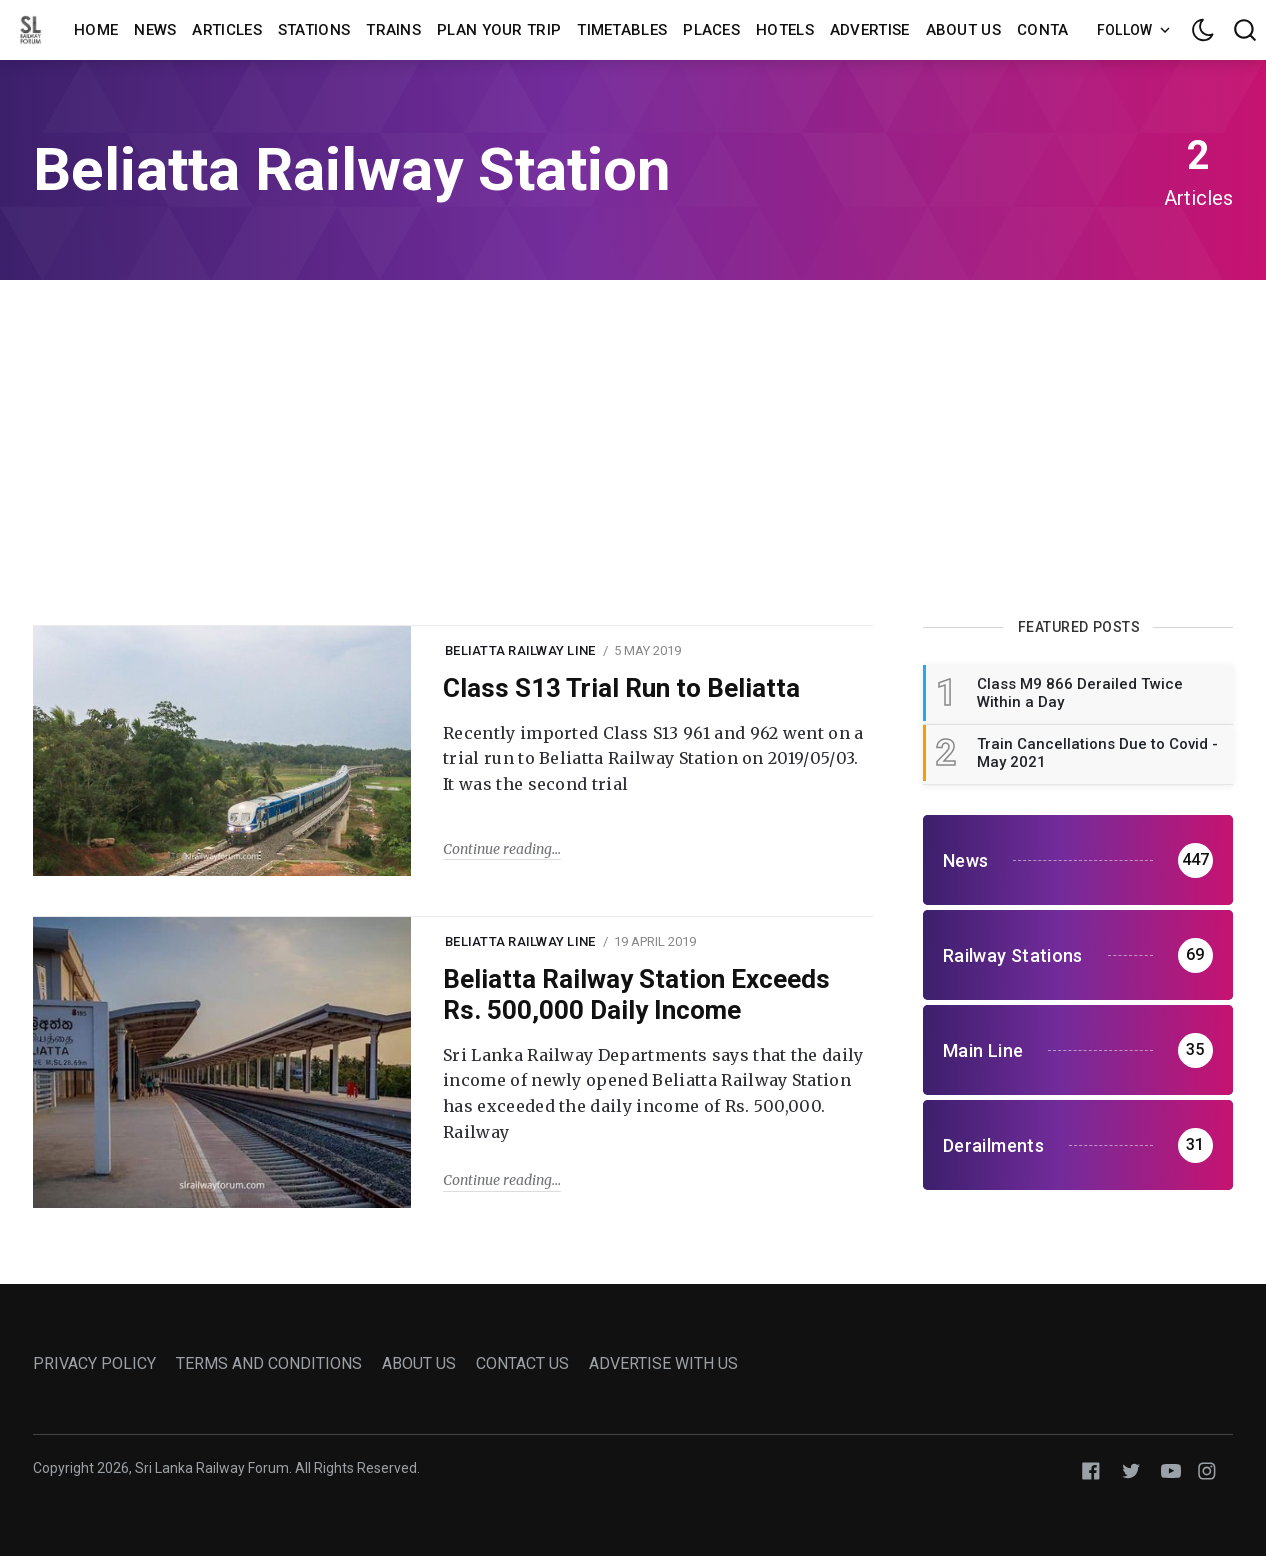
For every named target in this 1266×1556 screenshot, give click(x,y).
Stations (314, 30)
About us (963, 30)
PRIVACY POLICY (94, 1363)
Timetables (622, 30)
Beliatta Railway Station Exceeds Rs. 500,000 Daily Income (636, 994)
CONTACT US (522, 1363)
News (155, 30)
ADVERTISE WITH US (663, 1363)
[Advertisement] (633, 450)
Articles (226, 30)
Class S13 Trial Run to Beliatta (621, 688)
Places (711, 30)
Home (96, 30)
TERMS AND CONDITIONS (269, 1363)
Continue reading (497, 849)
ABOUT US (419, 1363)
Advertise (870, 30)
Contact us (1064, 30)
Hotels (785, 30)
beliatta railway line (520, 650)
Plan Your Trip (499, 30)
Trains (393, 30)
